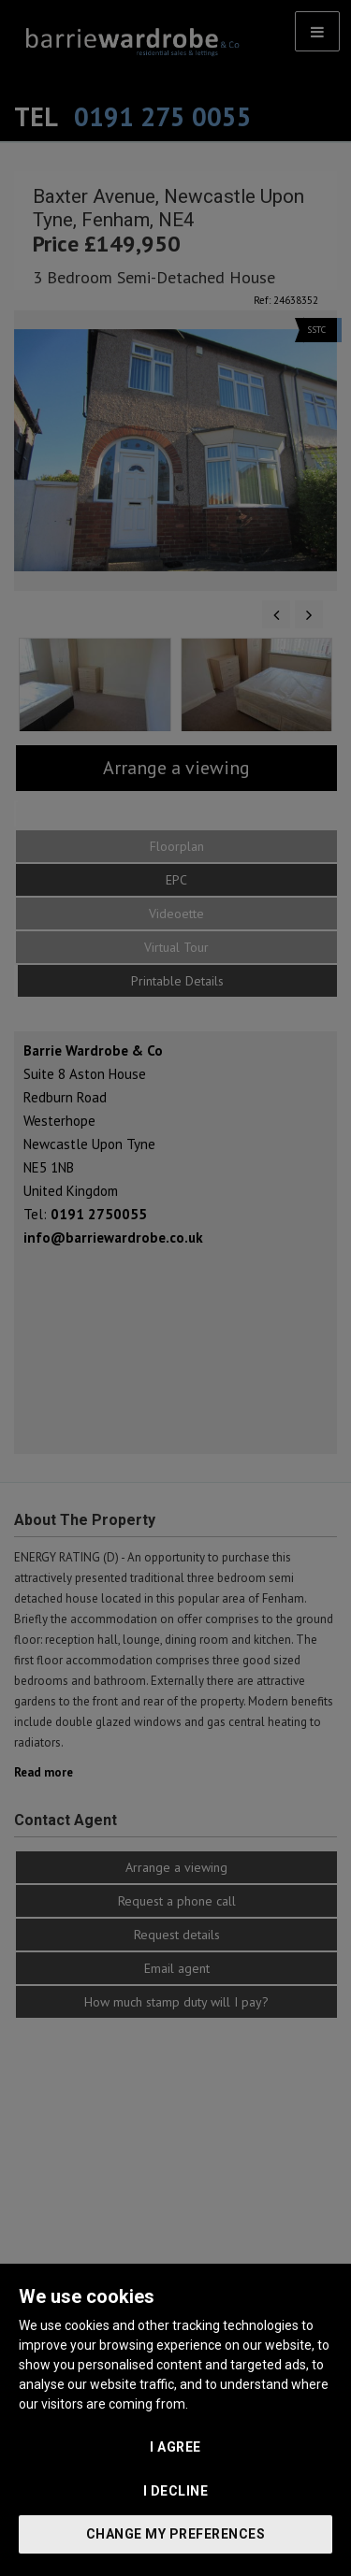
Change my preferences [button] (176, 2533)
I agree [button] (175, 2446)
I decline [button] (176, 2490)
